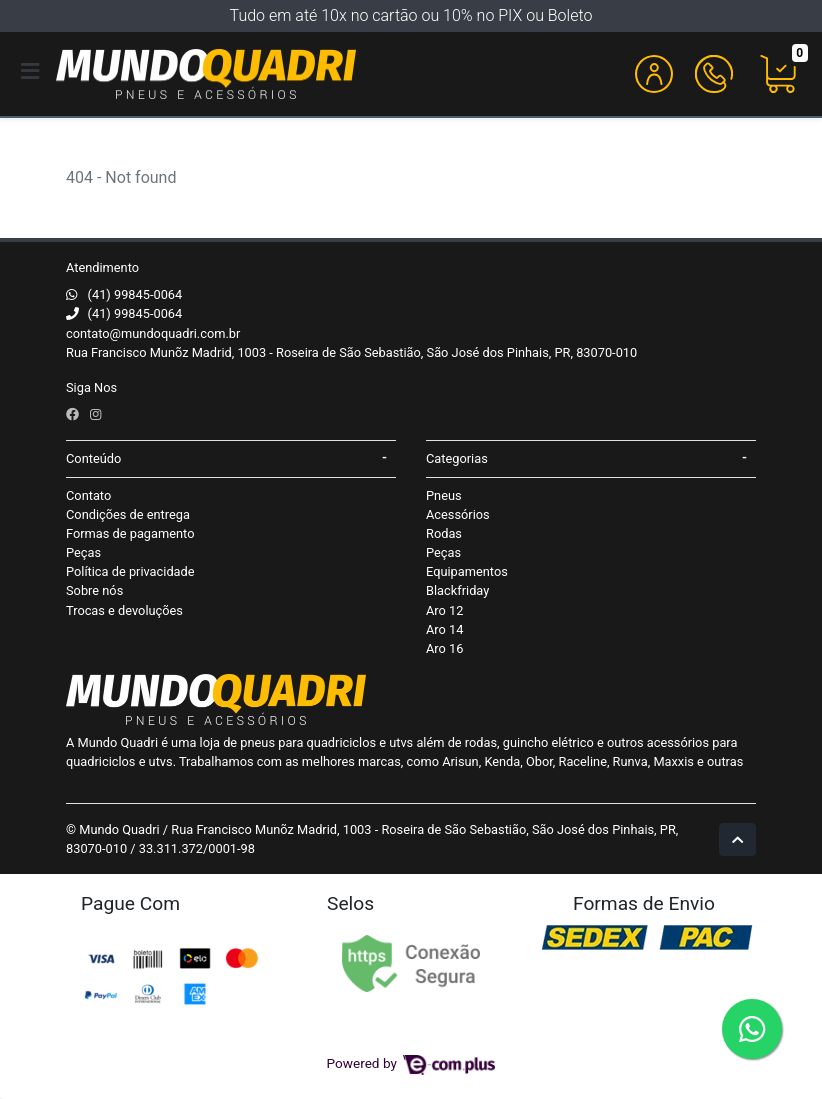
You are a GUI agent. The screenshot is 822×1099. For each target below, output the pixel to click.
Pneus (444, 495)
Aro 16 (444, 648)
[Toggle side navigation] (32, 73)
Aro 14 (444, 629)
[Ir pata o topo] (737, 839)
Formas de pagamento (130, 533)
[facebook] (74, 414)
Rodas (444, 533)
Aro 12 (444, 610)
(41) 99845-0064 (135, 294)
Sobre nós (94, 590)
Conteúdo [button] (93, 458)
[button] (654, 74)
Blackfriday (457, 590)
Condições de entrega (128, 514)
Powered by (411, 1063)
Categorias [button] (457, 458)
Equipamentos (467, 571)
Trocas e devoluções (124, 610)
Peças (83, 552)
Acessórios (458, 514)
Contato (88, 495)
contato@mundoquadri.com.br (153, 333)
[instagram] (95, 414)
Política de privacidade (130, 571)
